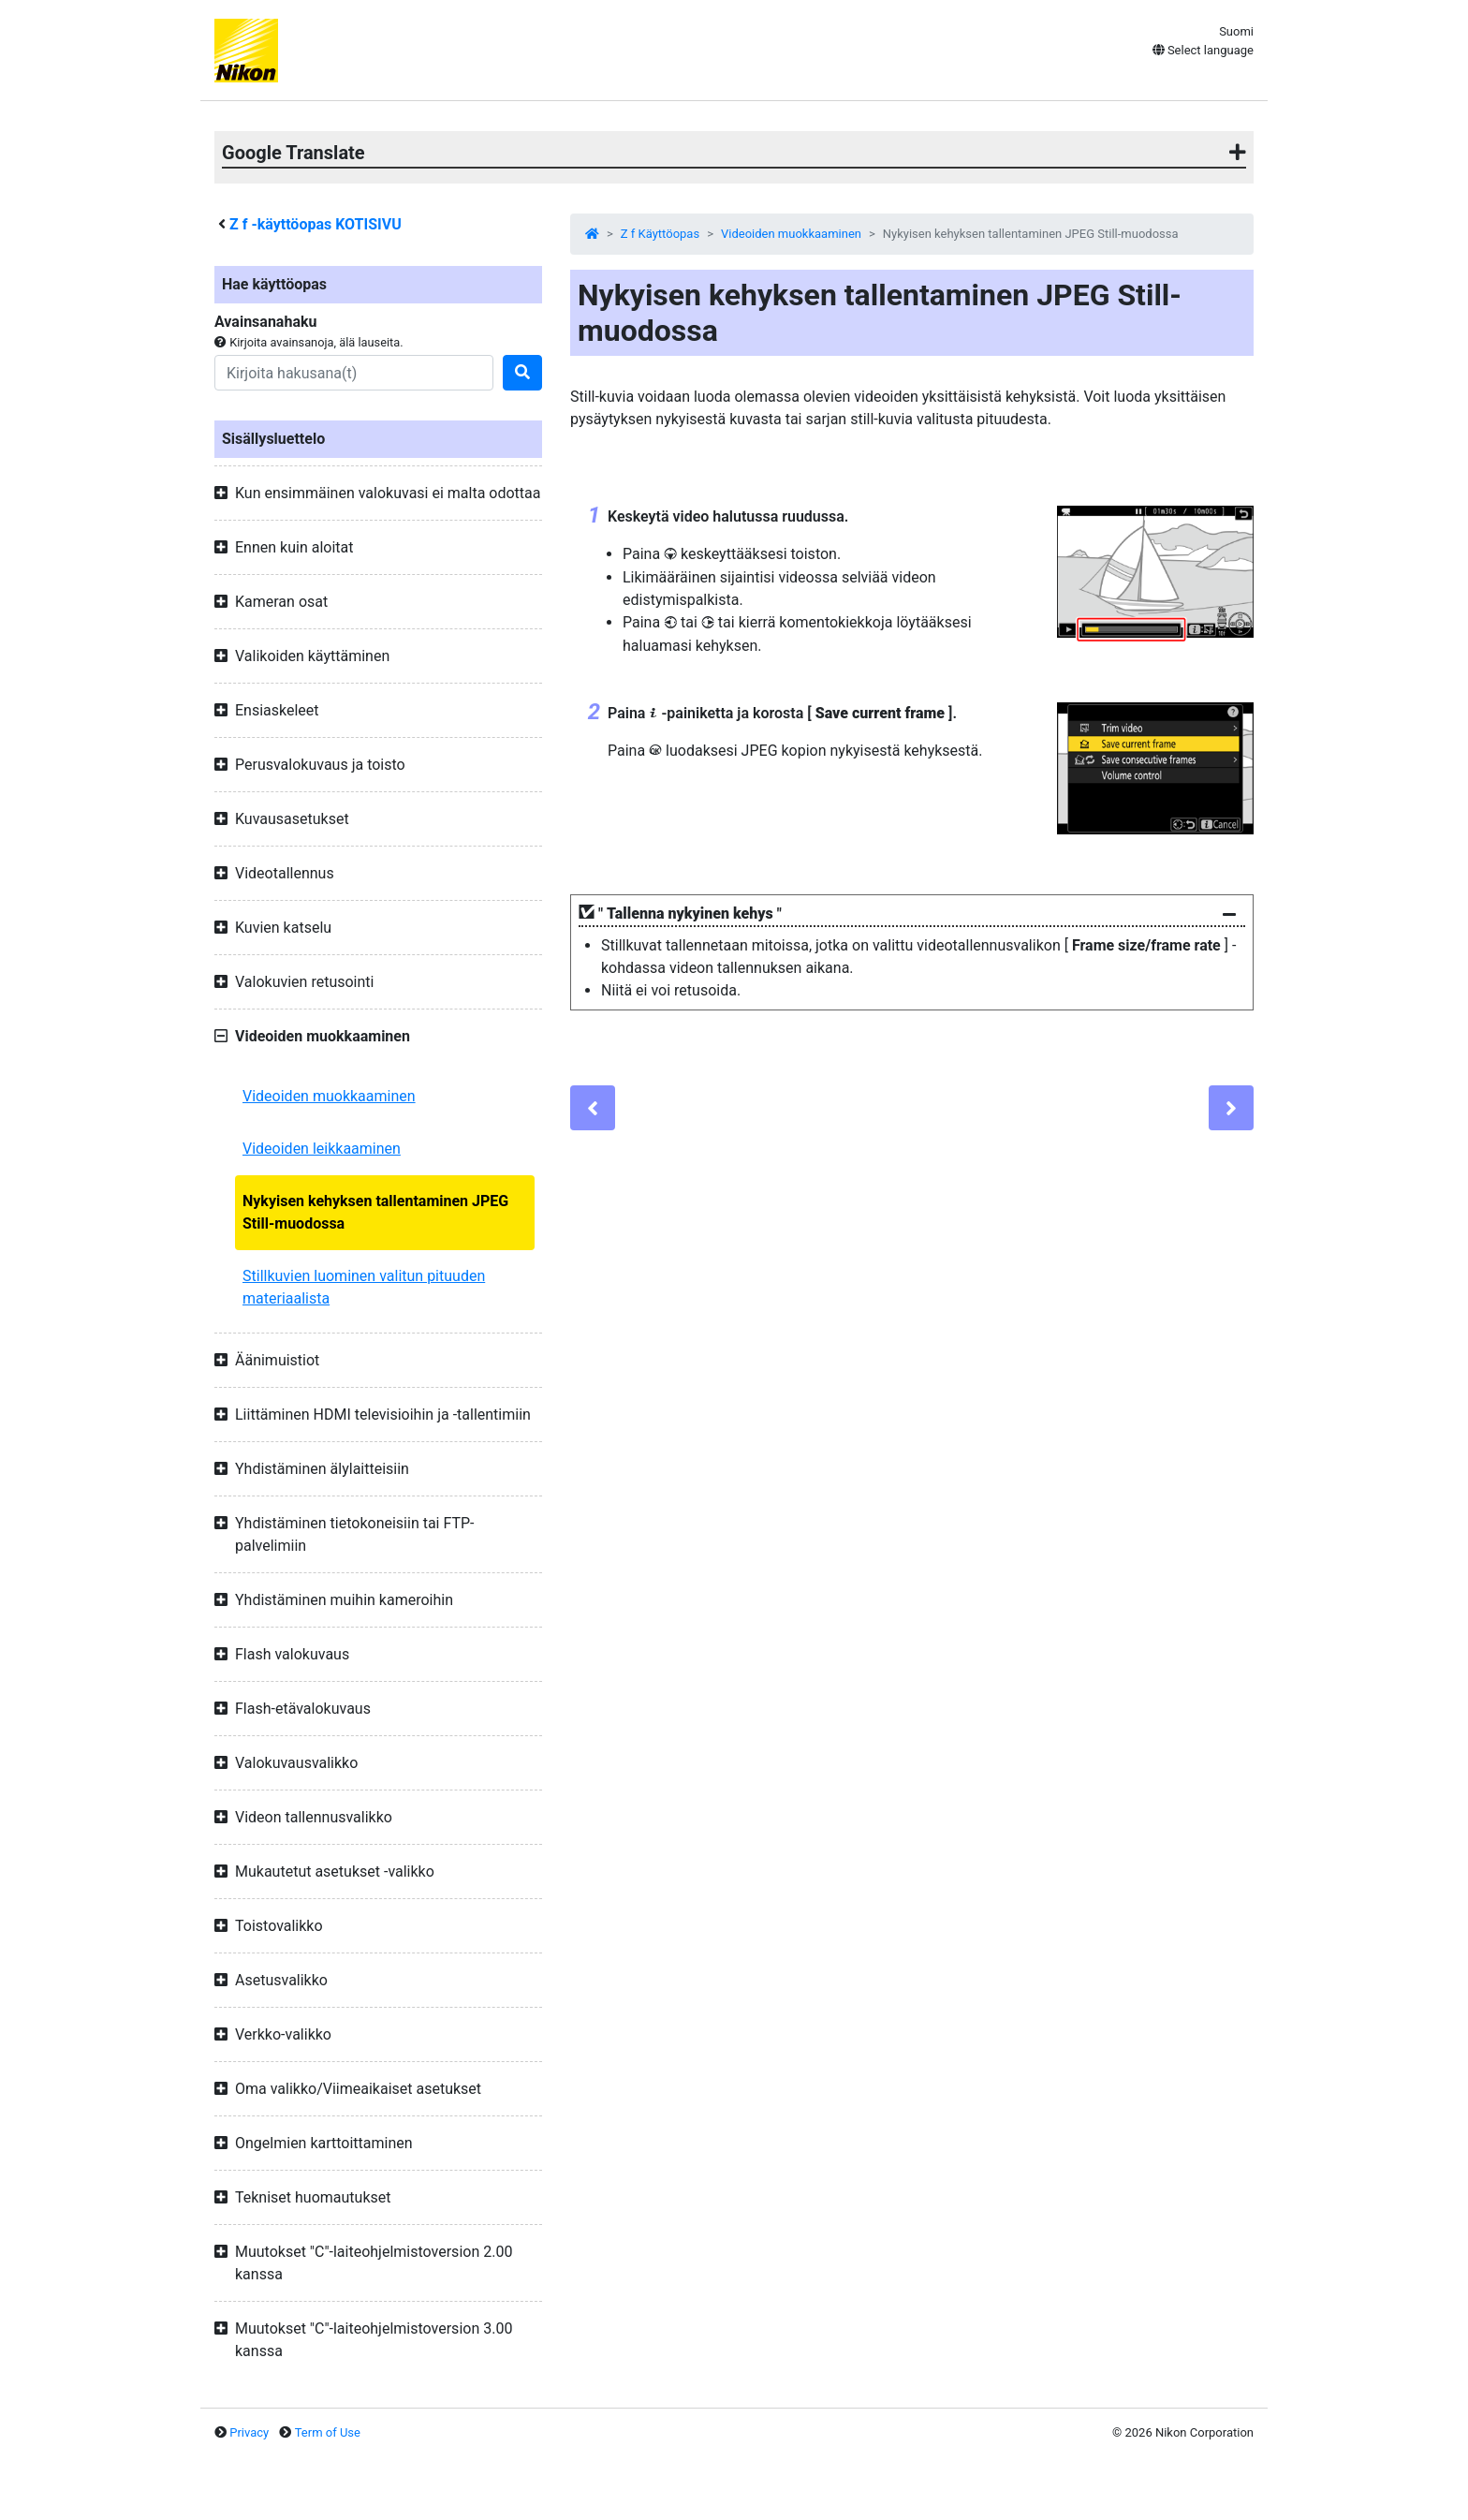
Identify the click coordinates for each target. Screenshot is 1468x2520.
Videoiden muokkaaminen (329, 1096)
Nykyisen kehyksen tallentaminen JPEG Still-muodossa (375, 1212)
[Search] (353, 373)
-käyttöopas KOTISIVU (315, 224)
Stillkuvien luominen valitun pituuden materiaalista (363, 1287)
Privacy (249, 2432)
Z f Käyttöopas (660, 234)
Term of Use (327, 2432)
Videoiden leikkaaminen (321, 1148)
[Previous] (592, 1107)
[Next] (1231, 1107)
